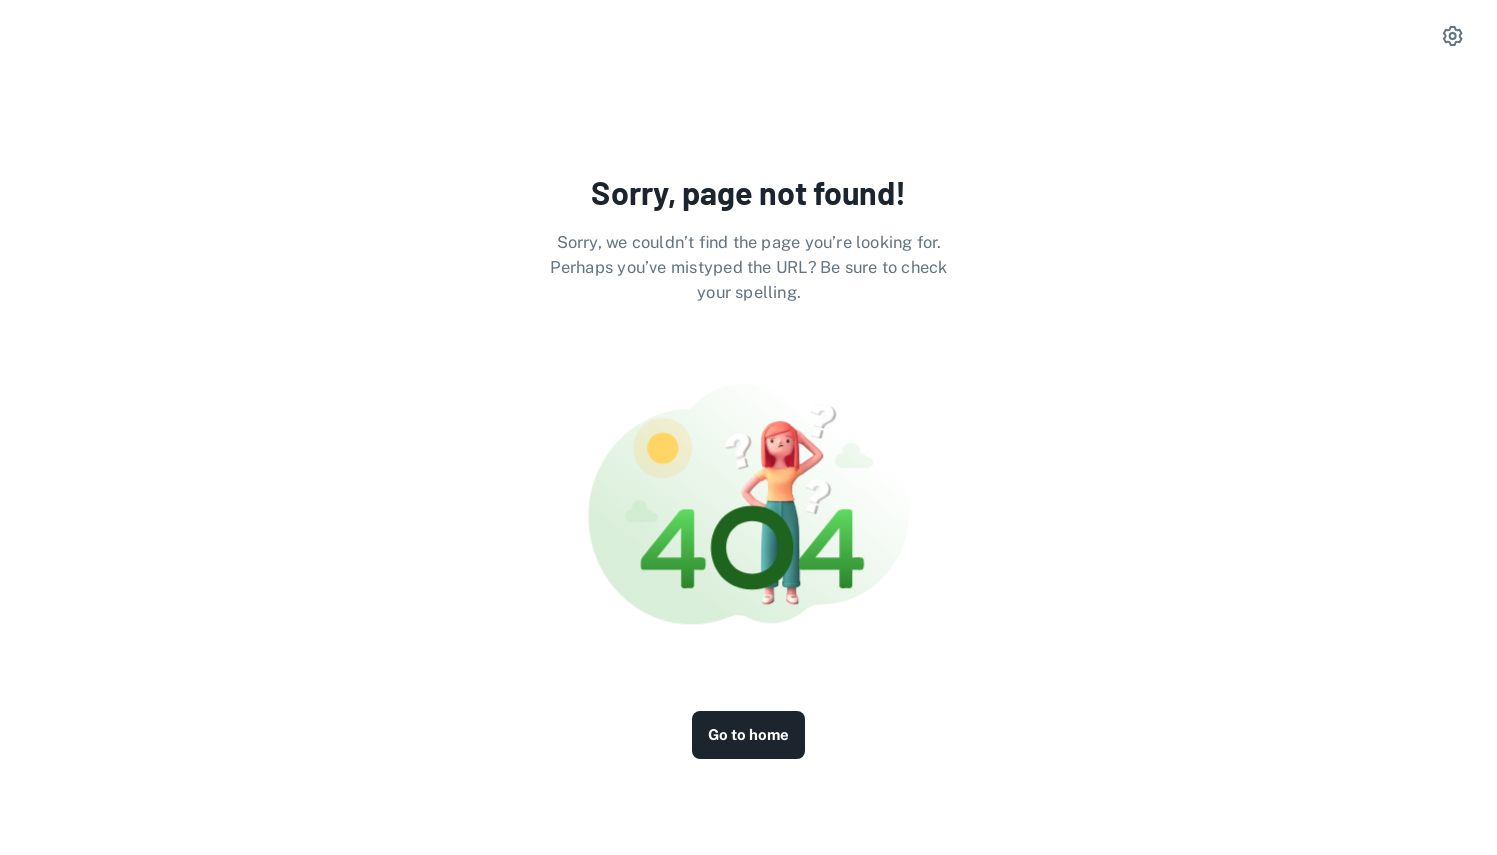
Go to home (748, 734)
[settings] (1453, 36)
